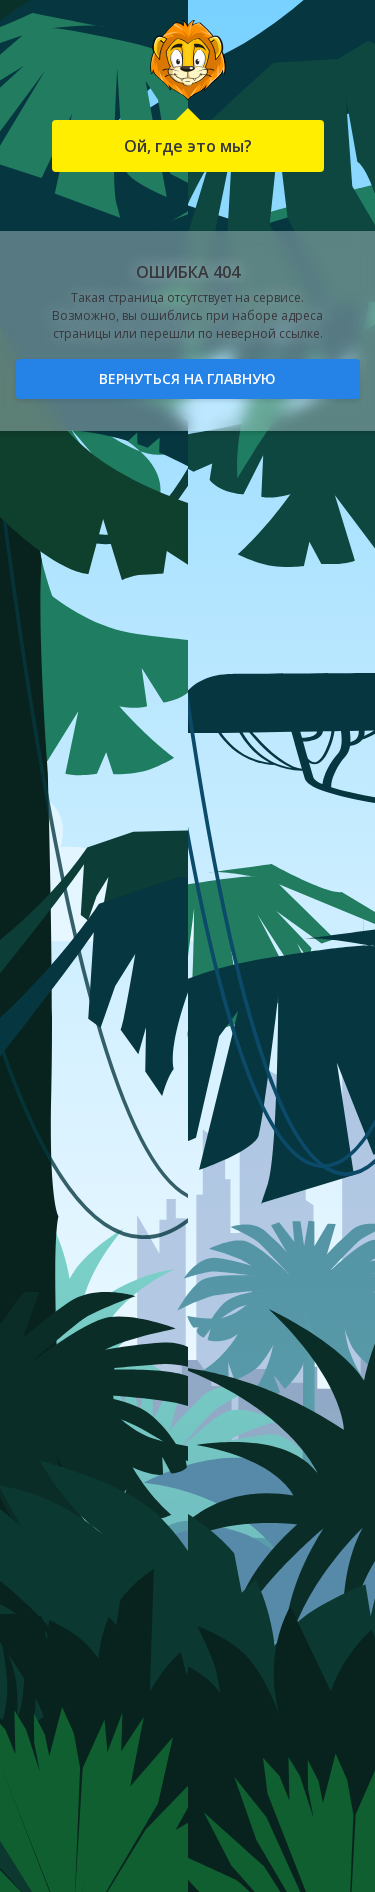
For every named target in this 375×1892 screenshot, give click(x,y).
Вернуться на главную (187, 378)
